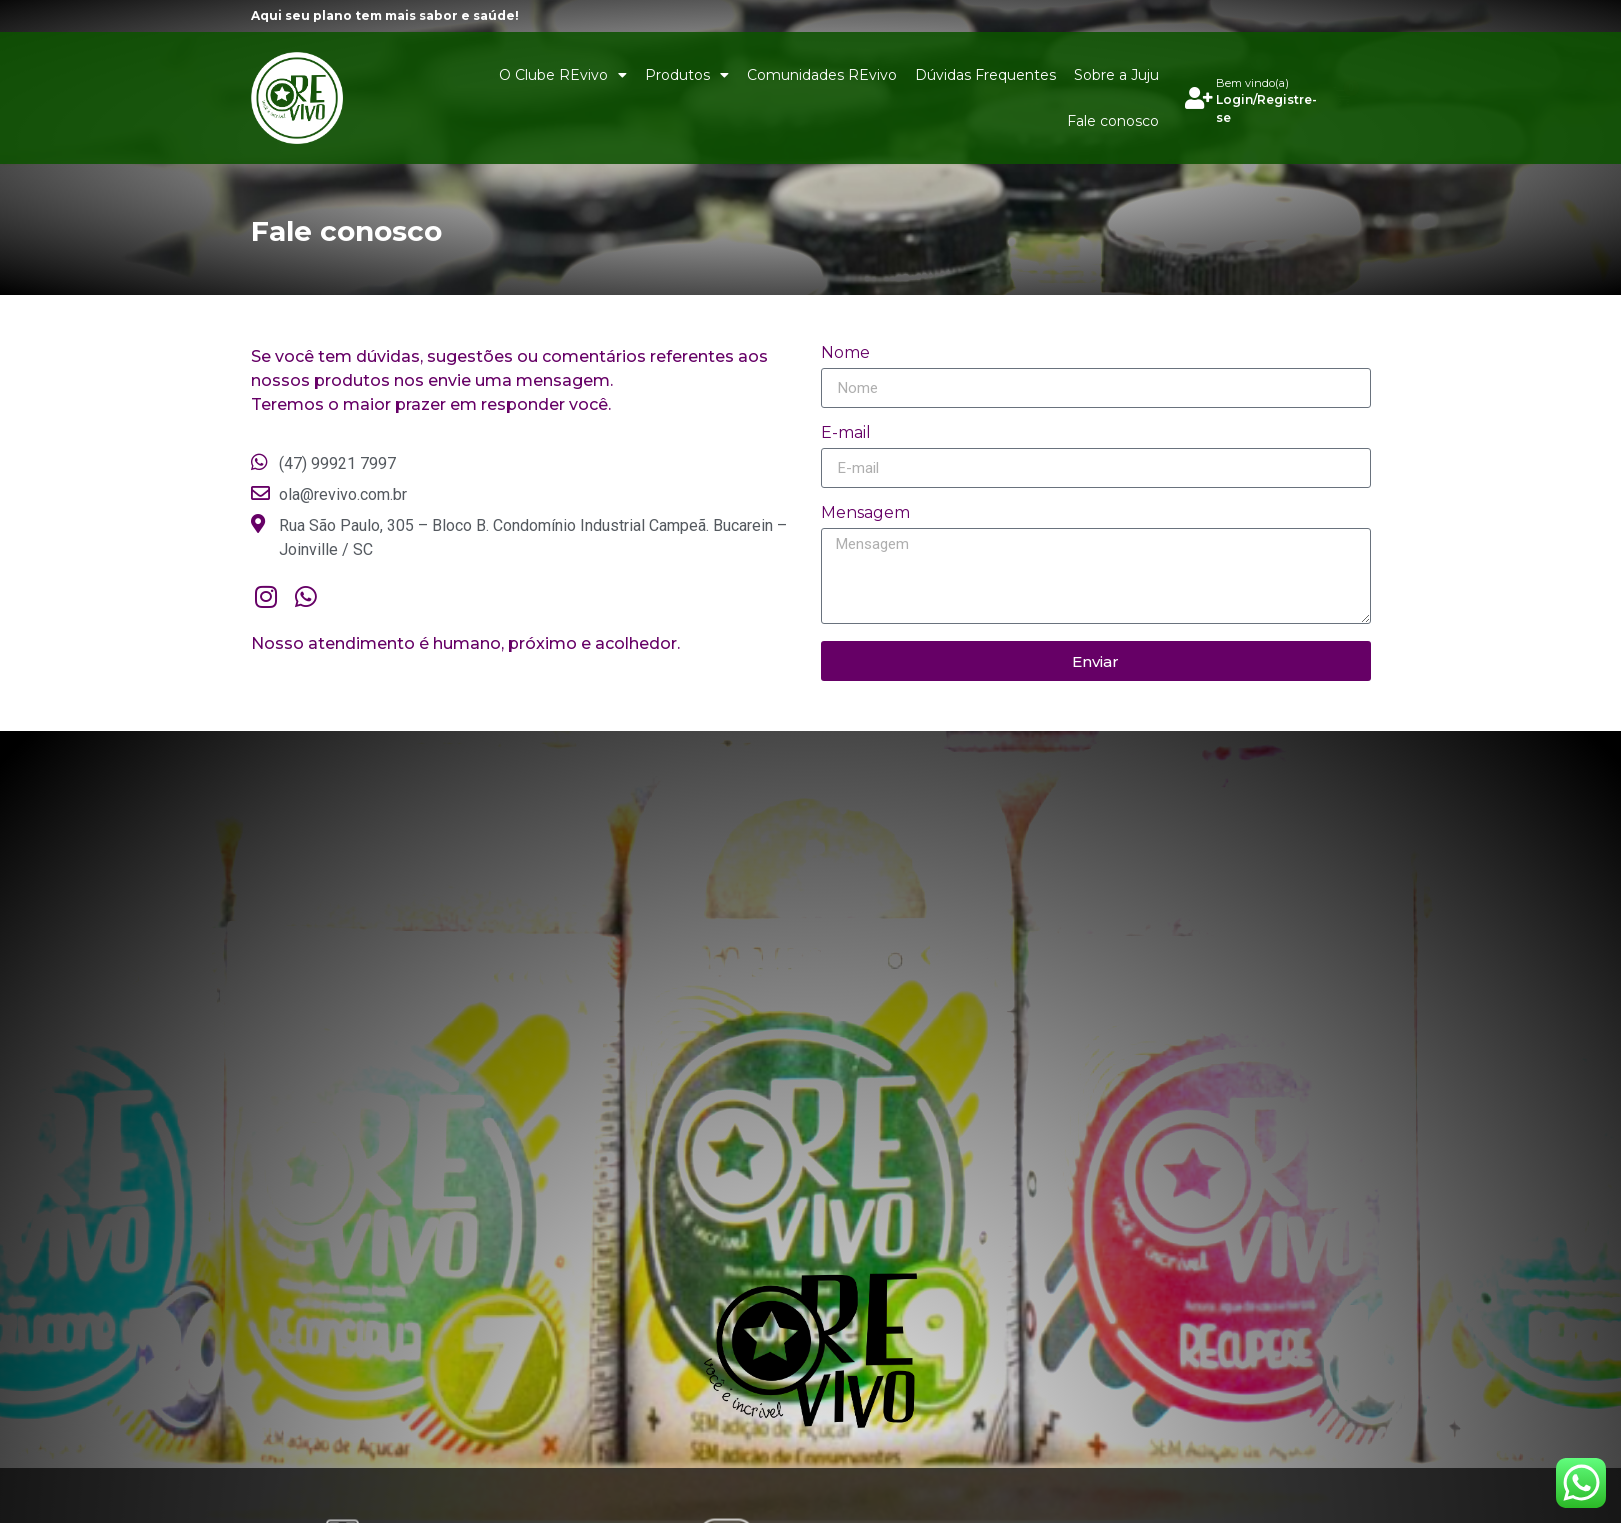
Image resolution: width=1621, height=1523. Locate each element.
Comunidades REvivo (822, 75)
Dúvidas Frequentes (985, 75)
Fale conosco (1113, 121)
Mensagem (865, 513)
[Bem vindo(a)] (1199, 98)
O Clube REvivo (563, 75)
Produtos (687, 75)
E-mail (846, 433)
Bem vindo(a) (1252, 83)
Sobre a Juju (1116, 75)
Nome (845, 353)
